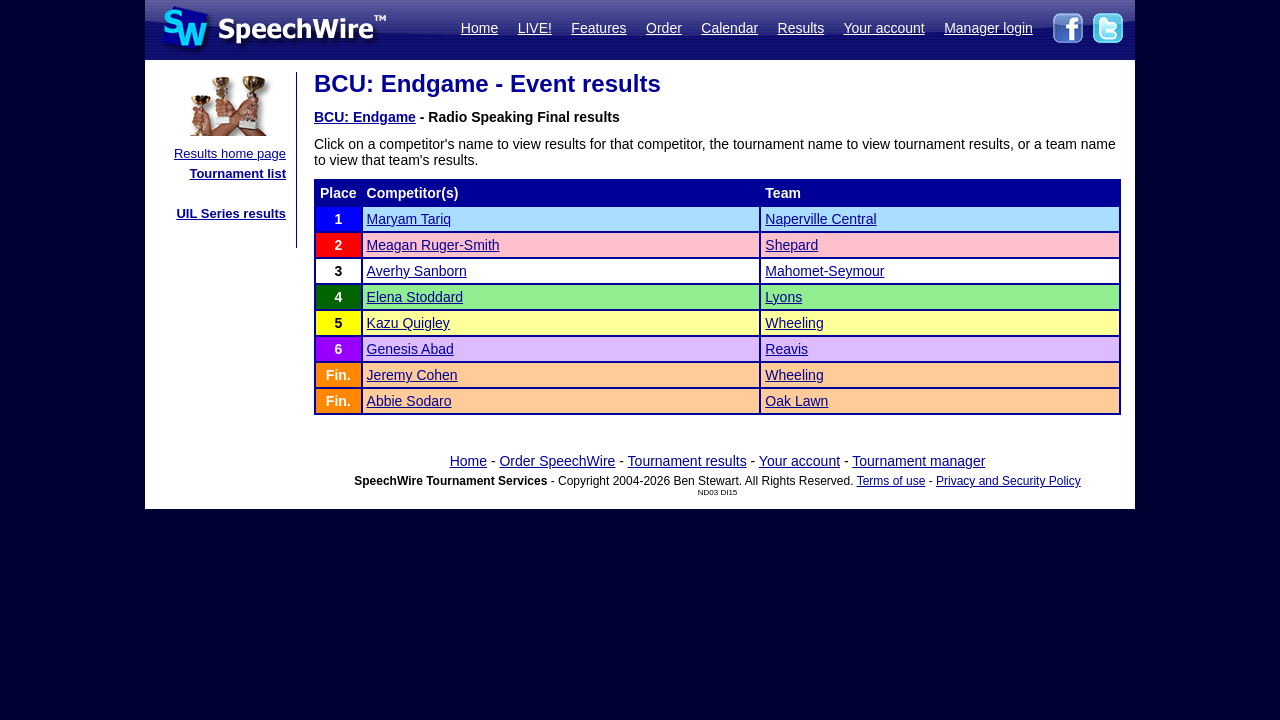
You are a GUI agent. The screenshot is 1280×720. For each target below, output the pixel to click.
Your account (883, 28)
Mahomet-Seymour (824, 271)
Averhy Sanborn (417, 271)
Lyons (783, 297)
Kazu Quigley (408, 323)
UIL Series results (231, 213)
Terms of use (891, 481)
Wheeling (794, 323)
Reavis (786, 349)
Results (801, 28)
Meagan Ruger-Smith (433, 245)
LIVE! (535, 28)
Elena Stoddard (415, 297)
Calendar (729, 28)
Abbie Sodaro (409, 401)
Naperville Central (820, 219)
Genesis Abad (410, 349)
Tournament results (687, 461)
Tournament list (237, 173)
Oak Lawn (796, 401)
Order (664, 28)
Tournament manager (918, 461)
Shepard (791, 245)
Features (598, 28)
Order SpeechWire (557, 461)
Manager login (988, 28)
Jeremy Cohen (412, 375)
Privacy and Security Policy (1008, 481)
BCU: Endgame (365, 117)
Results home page (230, 153)
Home (479, 28)
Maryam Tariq (409, 219)
